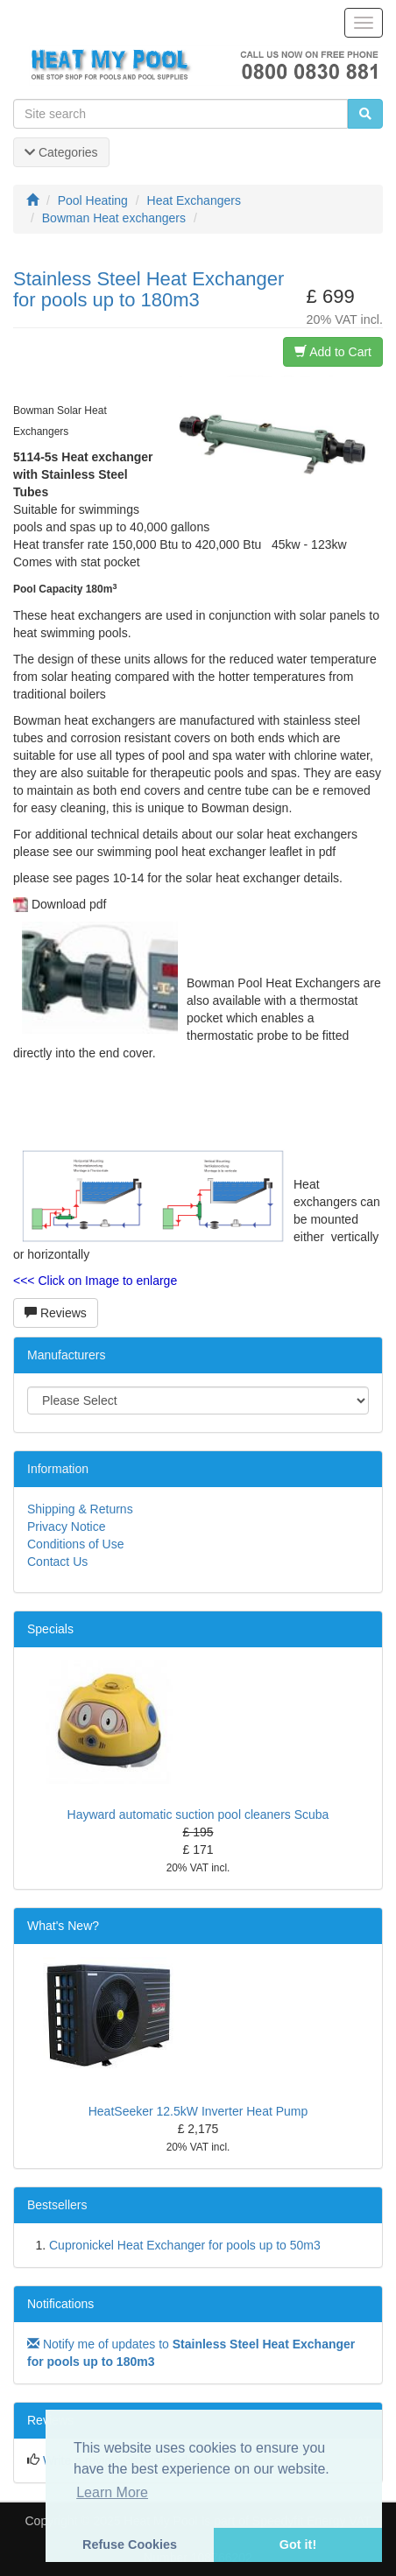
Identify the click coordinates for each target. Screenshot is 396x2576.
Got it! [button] (297, 2544)
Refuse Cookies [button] (129, 2544)
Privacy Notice (66, 1527)
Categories (61, 152)
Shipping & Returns (80, 1509)
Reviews (56, 1313)
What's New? (63, 1926)
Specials (50, 1629)
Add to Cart (332, 352)
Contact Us (57, 1562)
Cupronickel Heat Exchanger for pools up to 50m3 (185, 2245)
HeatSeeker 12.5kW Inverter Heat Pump (198, 2111)
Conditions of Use (75, 1544)
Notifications (60, 2304)
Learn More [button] (112, 2492)
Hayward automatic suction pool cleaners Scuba (198, 1814)
